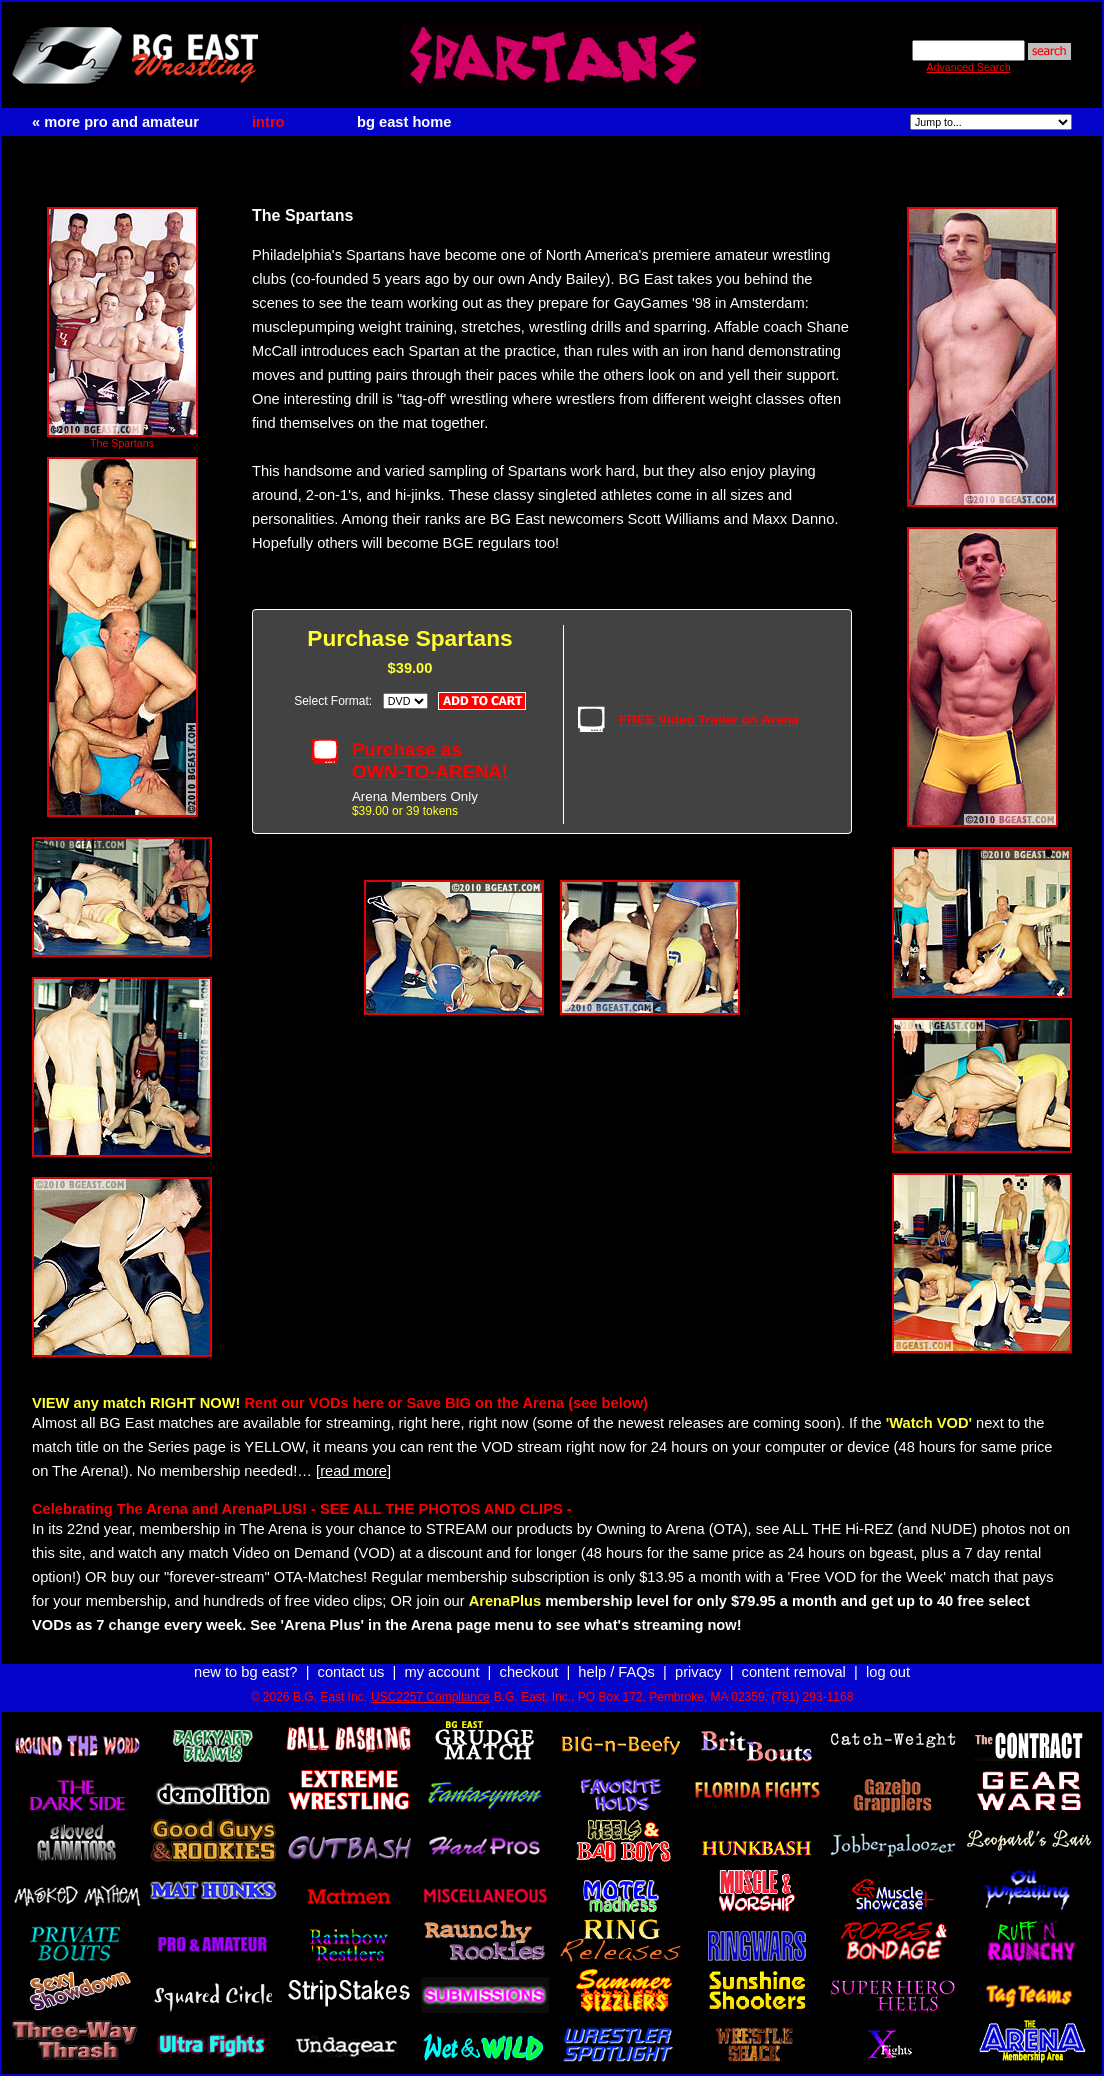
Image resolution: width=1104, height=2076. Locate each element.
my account (442, 1672)
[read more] (353, 1471)
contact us (351, 1672)
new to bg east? (245, 1672)
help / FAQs (616, 1672)
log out (888, 1672)
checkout (529, 1672)
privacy (698, 1672)
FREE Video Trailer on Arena (709, 719)
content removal (794, 1672)
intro (268, 122)
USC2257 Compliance (430, 1697)
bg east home (404, 122)
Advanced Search (968, 67)
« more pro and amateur (115, 122)
